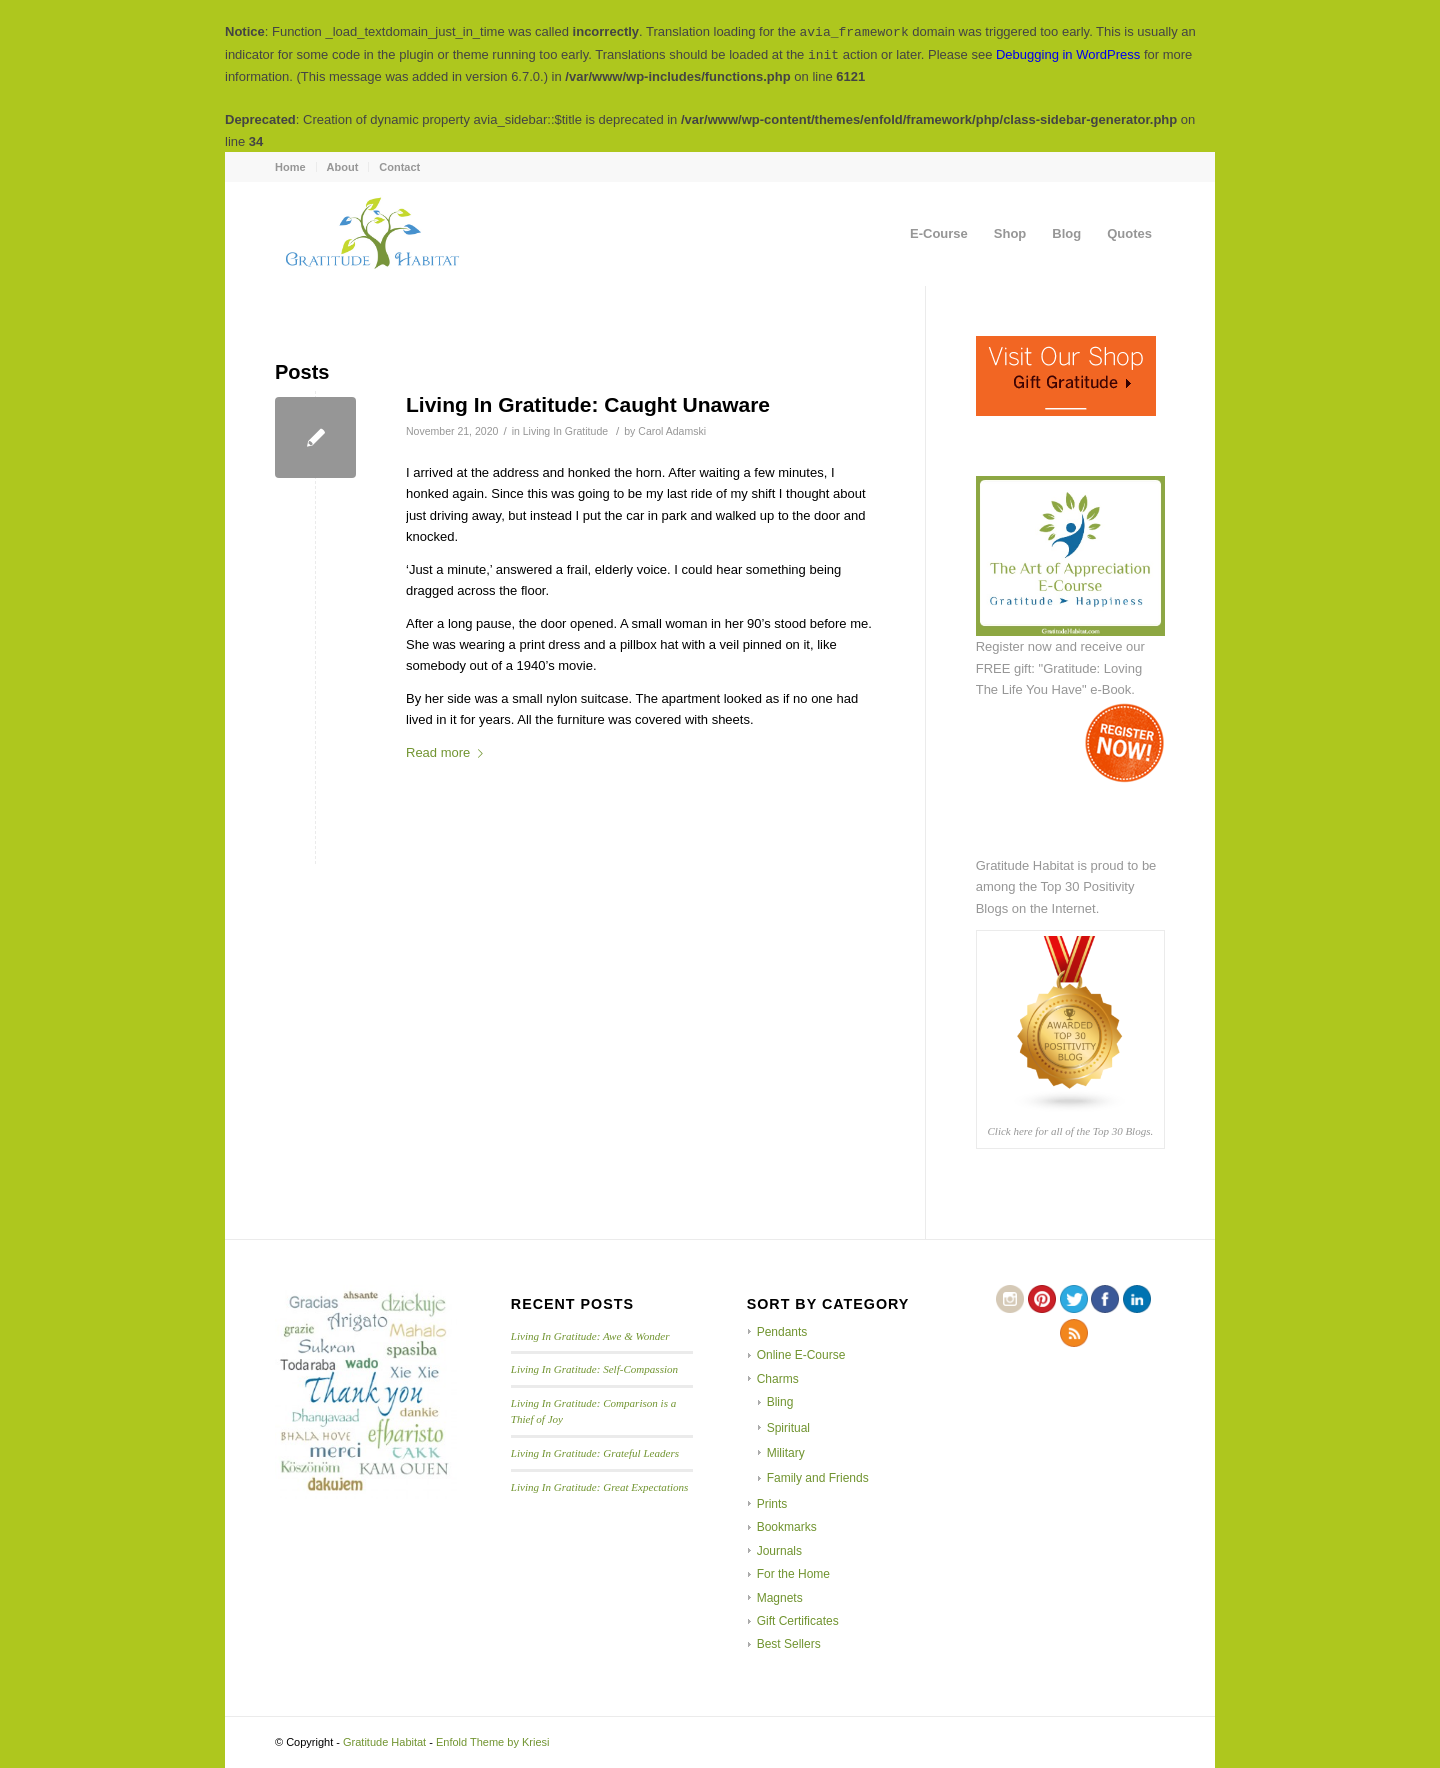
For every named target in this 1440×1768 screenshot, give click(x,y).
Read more (448, 752)
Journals (779, 1551)
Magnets (780, 1598)
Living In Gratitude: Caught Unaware (588, 404)
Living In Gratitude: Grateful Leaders (595, 1453)
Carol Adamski (672, 431)
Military (786, 1453)
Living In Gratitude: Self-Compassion (594, 1369)
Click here (1009, 1131)
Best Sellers (789, 1644)
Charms (778, 1379)
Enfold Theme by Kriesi (493, 1742)
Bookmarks (787, 1527)
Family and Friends (818, 1478)
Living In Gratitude (565, 431)
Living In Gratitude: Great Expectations (600, 1487)
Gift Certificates (798, 1621)
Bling (780, 1402)
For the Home (793, 1574)
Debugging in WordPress (1068, 54)
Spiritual (788, 1428)
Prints (772, 1504)
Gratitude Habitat (384, 1742)
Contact (399, 167)
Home (290, 167)
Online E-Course (801, 1355)
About (343, 167)
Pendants (782, 1332)
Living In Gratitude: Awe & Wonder (590, 1336)
